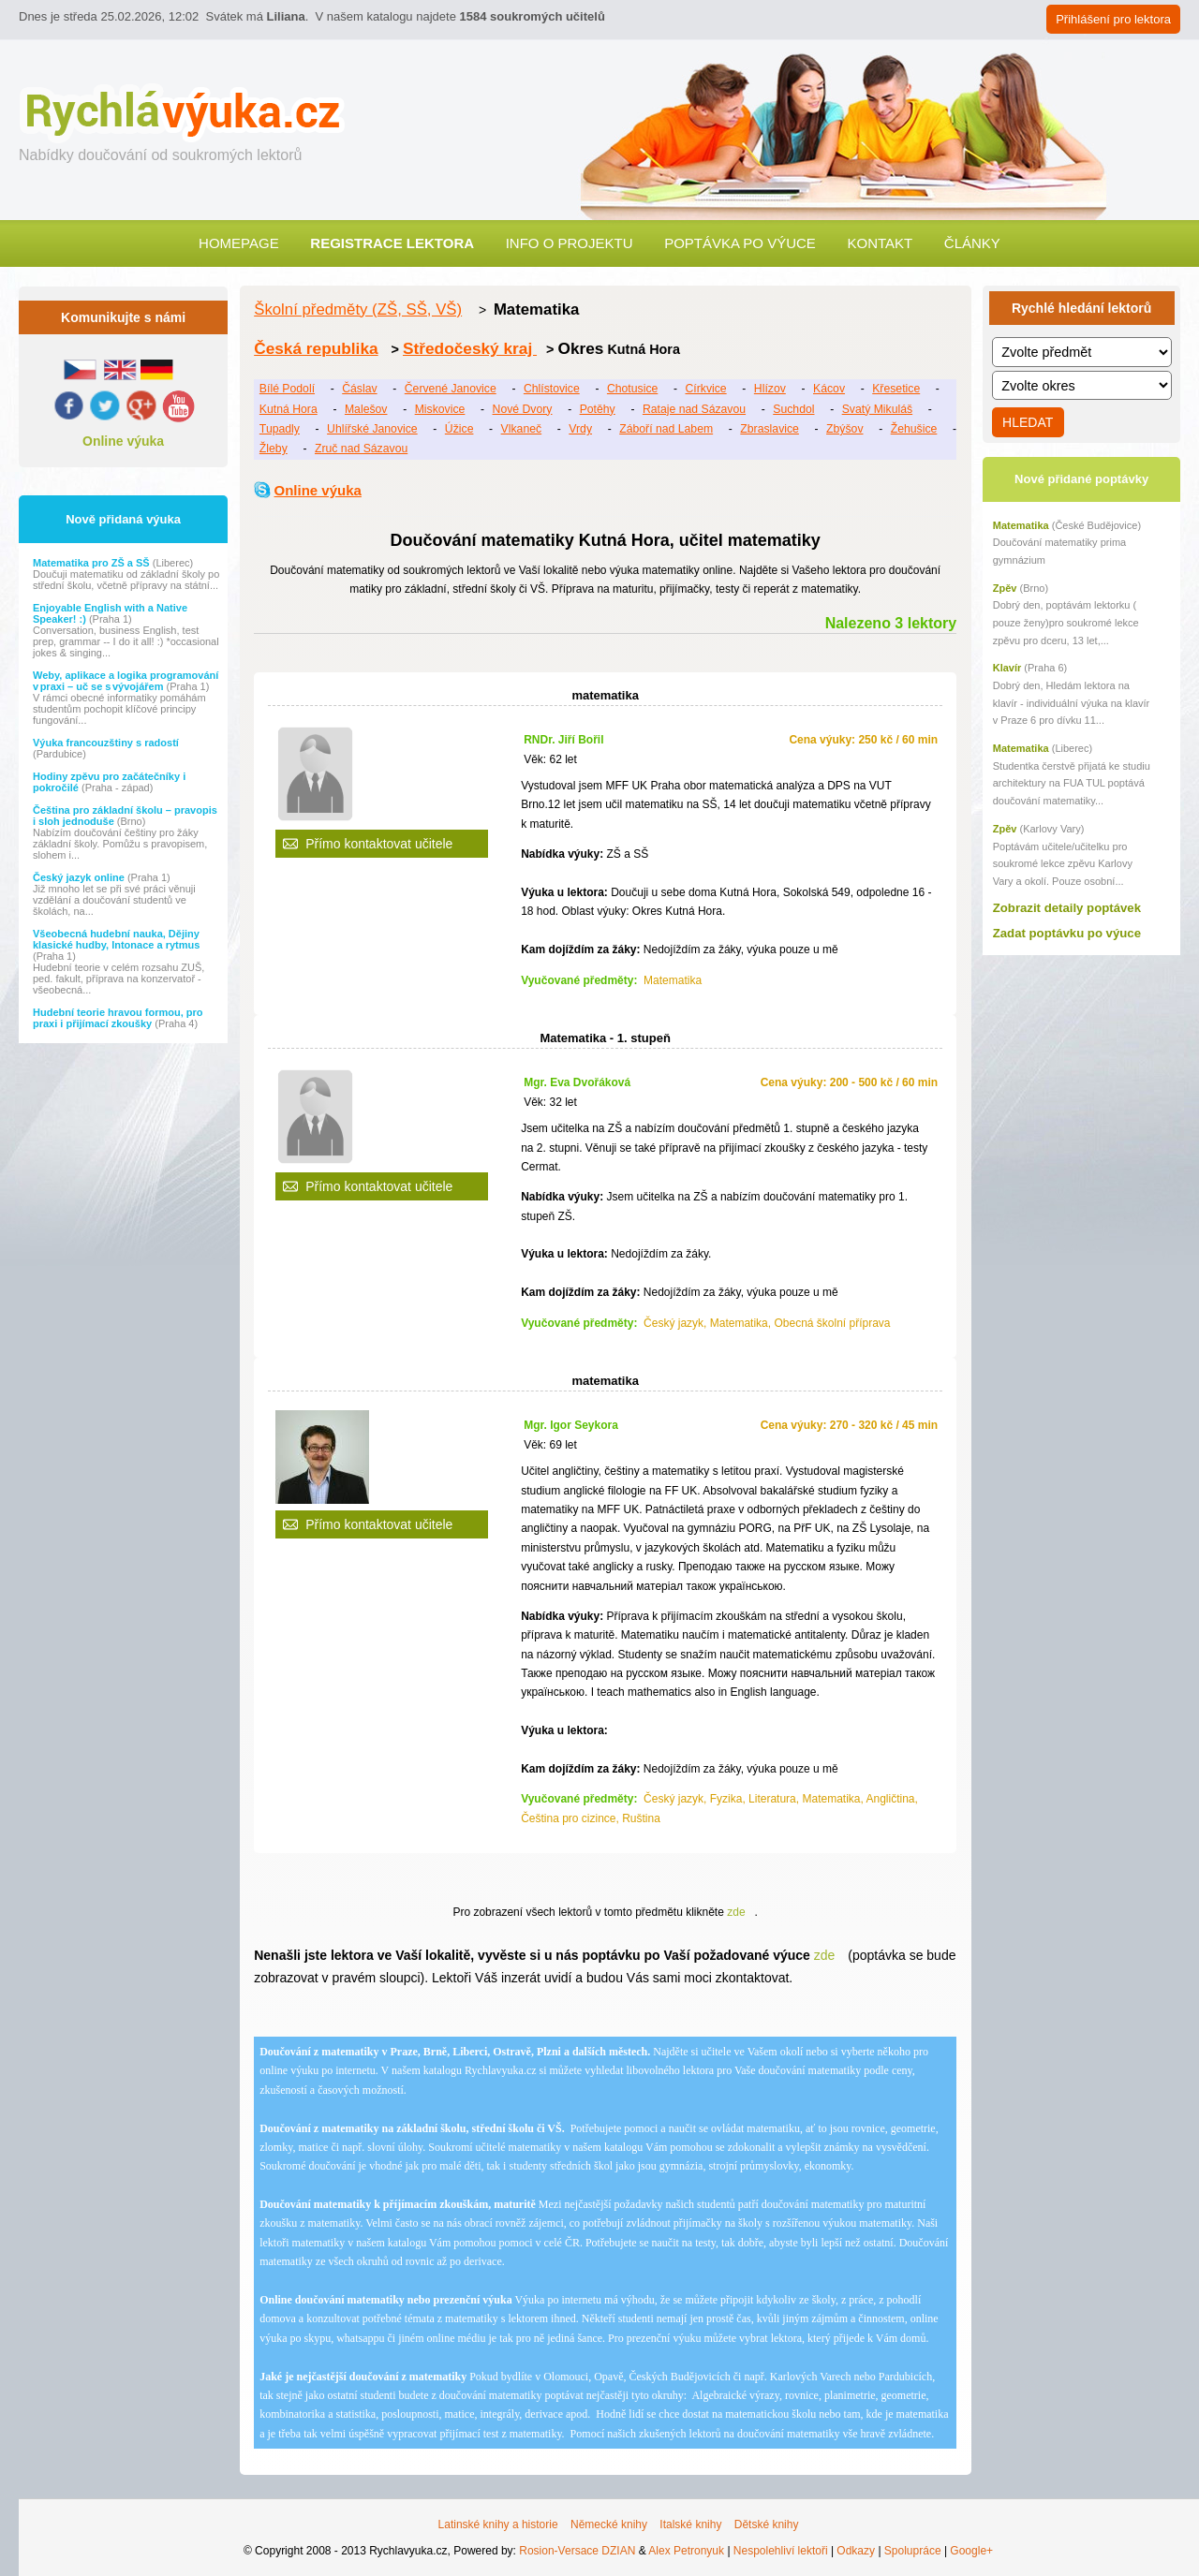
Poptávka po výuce (740, 243)
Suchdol (793, 409)
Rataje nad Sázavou (694, 409)
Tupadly (279, 428)
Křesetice (896, 388)
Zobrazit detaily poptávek (1067, 908)
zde (736, 1912)
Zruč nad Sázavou (361, 448)
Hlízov (770, 388)
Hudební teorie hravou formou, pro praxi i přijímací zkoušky (118, 1018)
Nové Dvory (523, 409)
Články (972, 243)
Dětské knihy (766, 2524)
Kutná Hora (288, 409)
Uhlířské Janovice (372, 428)
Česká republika (315, 348)
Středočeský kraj (470, 348)
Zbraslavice (769, 428)
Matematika (1021, 525)
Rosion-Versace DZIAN (577, 2550)
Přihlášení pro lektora (1113, 19)
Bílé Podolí (287, 388)
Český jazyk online (80, 877)
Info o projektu (569, 243)
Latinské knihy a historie (498, 2524)
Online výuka (123, 441)
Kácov (829, 388)
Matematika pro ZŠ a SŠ (93, 562)
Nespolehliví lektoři (780, 2550)
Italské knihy (690, 2524)
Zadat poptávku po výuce (1067, 933)
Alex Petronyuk (686, 2550)
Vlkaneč (521, 428)
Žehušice (914, 428)
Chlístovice (552, 388)
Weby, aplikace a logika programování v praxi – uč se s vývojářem (125, 681)
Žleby (273, 448)
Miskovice (440, 409)
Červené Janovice (450, 388)
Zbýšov (844, 428)
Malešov (366, 409)
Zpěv (1005, 588)
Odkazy (855, 2550)
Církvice (705, 388)
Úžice (459, 428)
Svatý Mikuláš (877, 409)
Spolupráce (912, 2550)
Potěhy (597, 409)
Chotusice (632, 388)
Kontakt (879, 243)
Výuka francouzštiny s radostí (106, 742)
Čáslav (359, 388)
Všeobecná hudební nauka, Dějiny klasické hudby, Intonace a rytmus (116, 939)
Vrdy (580, 428)
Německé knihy (608, 2524)
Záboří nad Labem (666, 428)
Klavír (1007, 667)
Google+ (971, 2550)
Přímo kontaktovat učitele (378, 843)
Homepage (239, 243)
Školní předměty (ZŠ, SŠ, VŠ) (358, 309)
